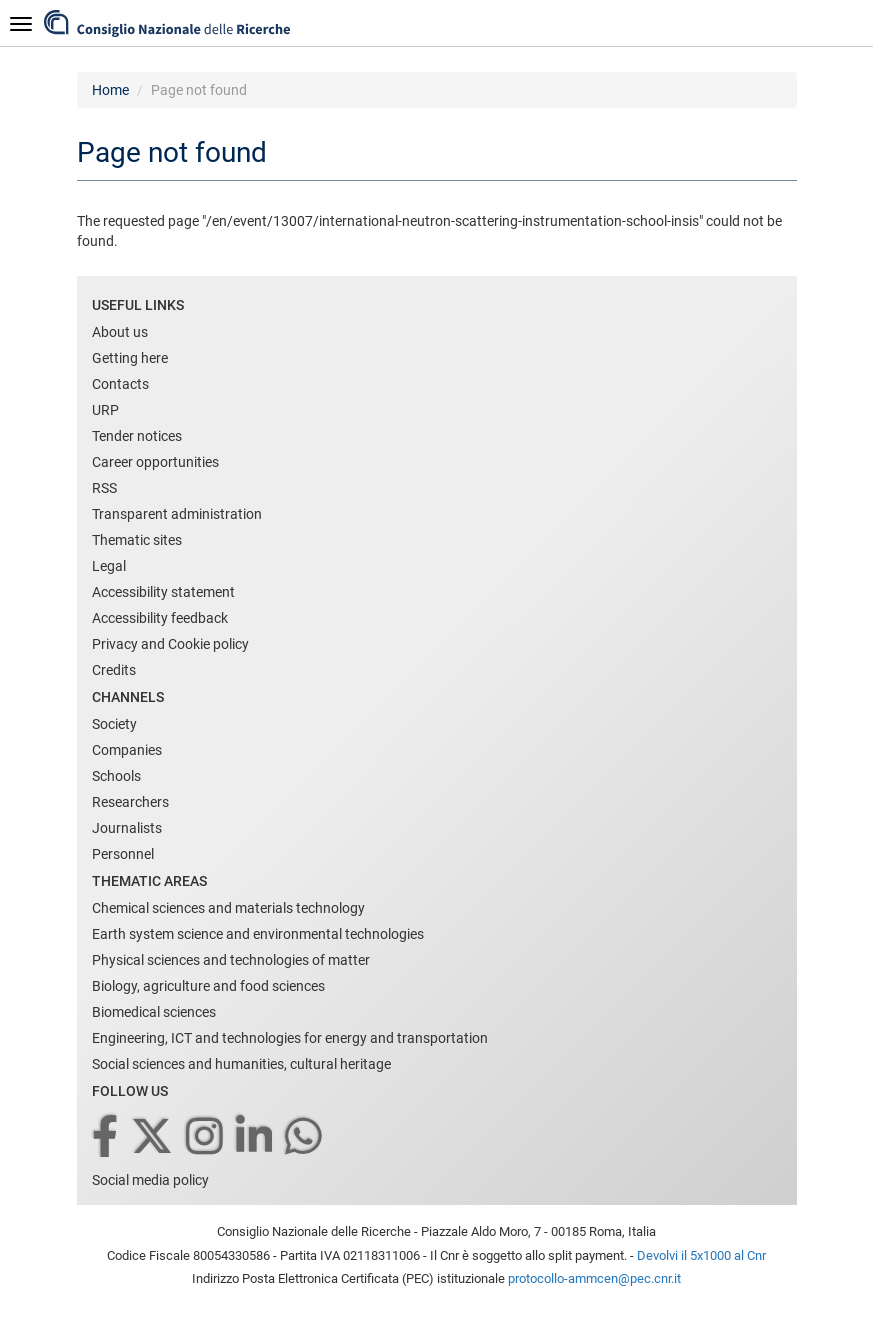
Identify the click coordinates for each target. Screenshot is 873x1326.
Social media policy (150, 1180)
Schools (116, 776)
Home (110, 90)
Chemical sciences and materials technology (228, 908)
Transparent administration (177, 514)
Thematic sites (137, 540)
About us (120, 332)
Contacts (120, 384)
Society (114, 724)
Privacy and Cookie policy (170, 644)
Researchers (130, 802)
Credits (114, 670)
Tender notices (137, 436)
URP (105, 410)
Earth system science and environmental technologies (258, 934)
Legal (109, 566)
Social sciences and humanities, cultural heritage (241, 1064)
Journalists (127, 828)
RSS (104, 488)
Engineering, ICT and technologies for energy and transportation (290, 1038)
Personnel (123, 854)
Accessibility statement (163, 592)
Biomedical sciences (154, 1012)
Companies (127, 750)
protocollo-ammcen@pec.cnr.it (594, 1278)
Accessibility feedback (160, 618)
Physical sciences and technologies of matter (231, 960)
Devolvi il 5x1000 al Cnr (701, 1255)
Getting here (130, 358)
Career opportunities (155, 462)
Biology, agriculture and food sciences (208, 986)
